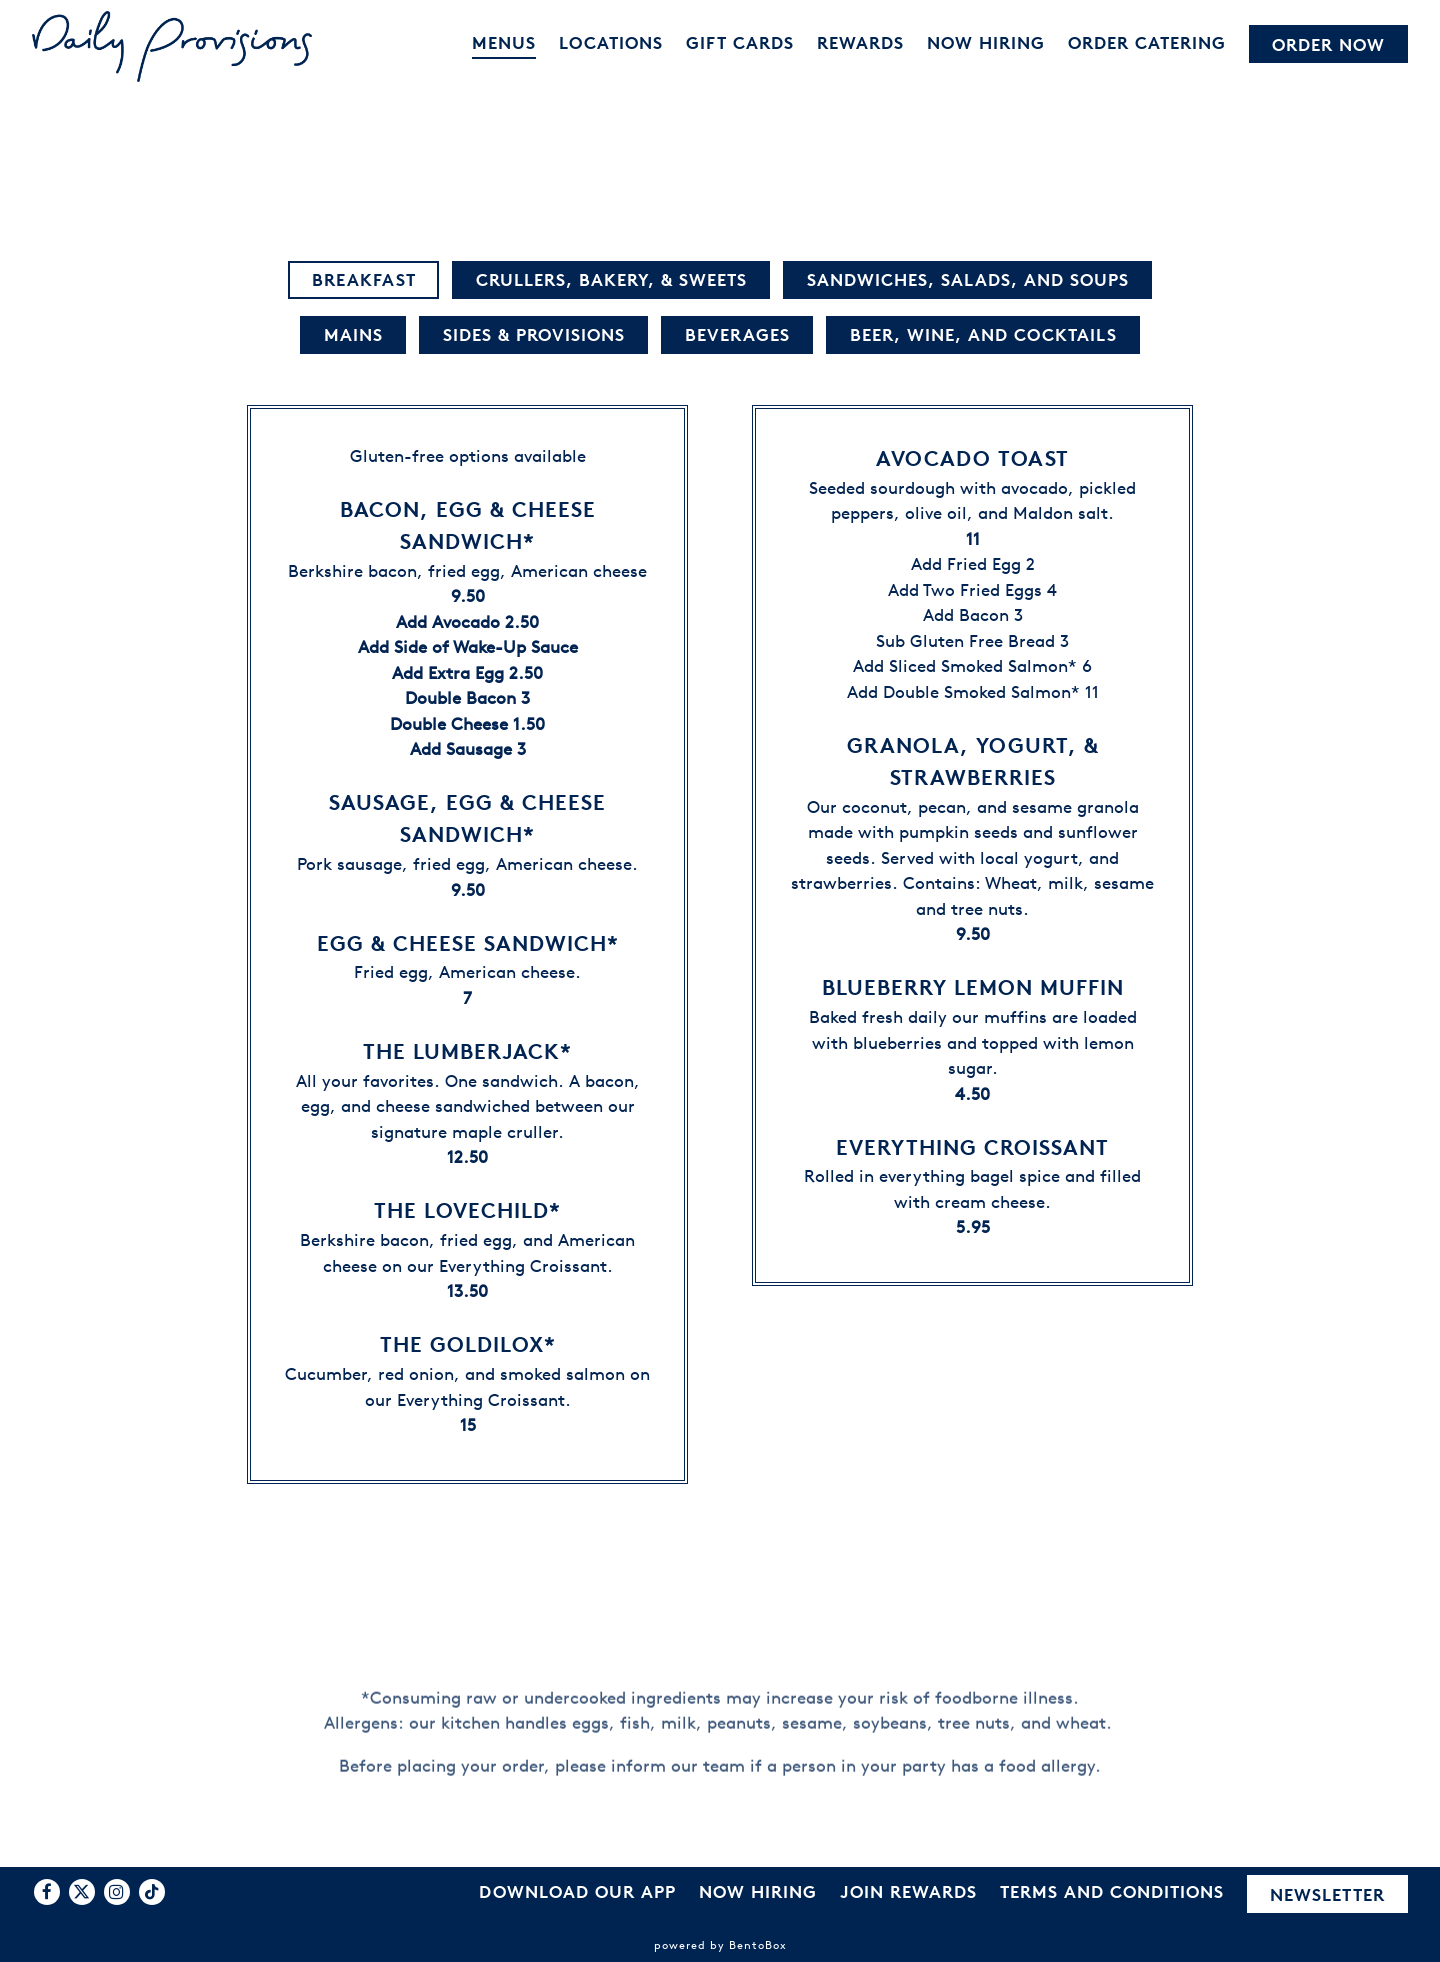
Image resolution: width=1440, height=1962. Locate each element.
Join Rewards (908, 1891)
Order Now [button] (1328, 44)
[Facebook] (47, 1892)
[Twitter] (82, 1892)
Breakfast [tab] (364, 280)
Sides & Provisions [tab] (534, 335)
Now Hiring (758, 1891)
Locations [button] (611, 42)
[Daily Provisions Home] (172, 45)
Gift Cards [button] (740, 42)
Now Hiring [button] (986, 42)
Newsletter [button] (1327, 1894)
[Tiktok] (152, 1892)
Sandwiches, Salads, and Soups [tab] (968, 280)
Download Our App (577, 1891)
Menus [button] (504, 42)
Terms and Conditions (1112, 1891)
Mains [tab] (353, 335)
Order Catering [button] (1147, 42)
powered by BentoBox (720, 1944)
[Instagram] (117, 1892)
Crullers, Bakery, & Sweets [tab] (611, 280)
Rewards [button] (860, 42)
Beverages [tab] (737, 335)
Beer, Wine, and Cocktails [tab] (983, 335)
